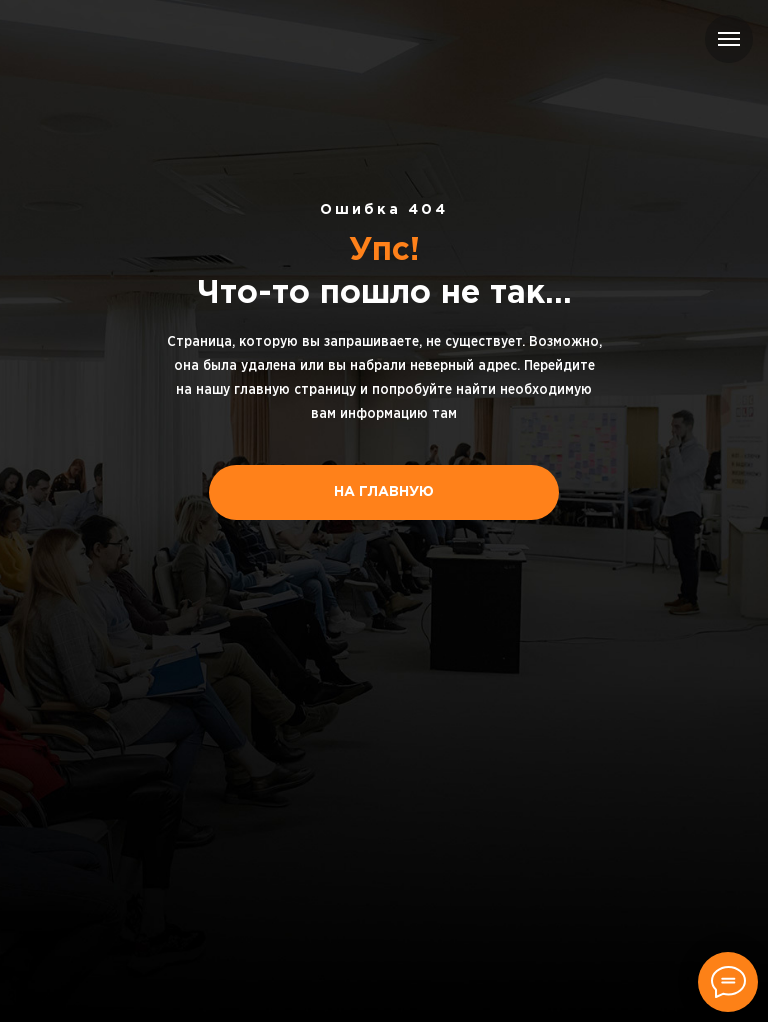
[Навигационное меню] (729, 39)
